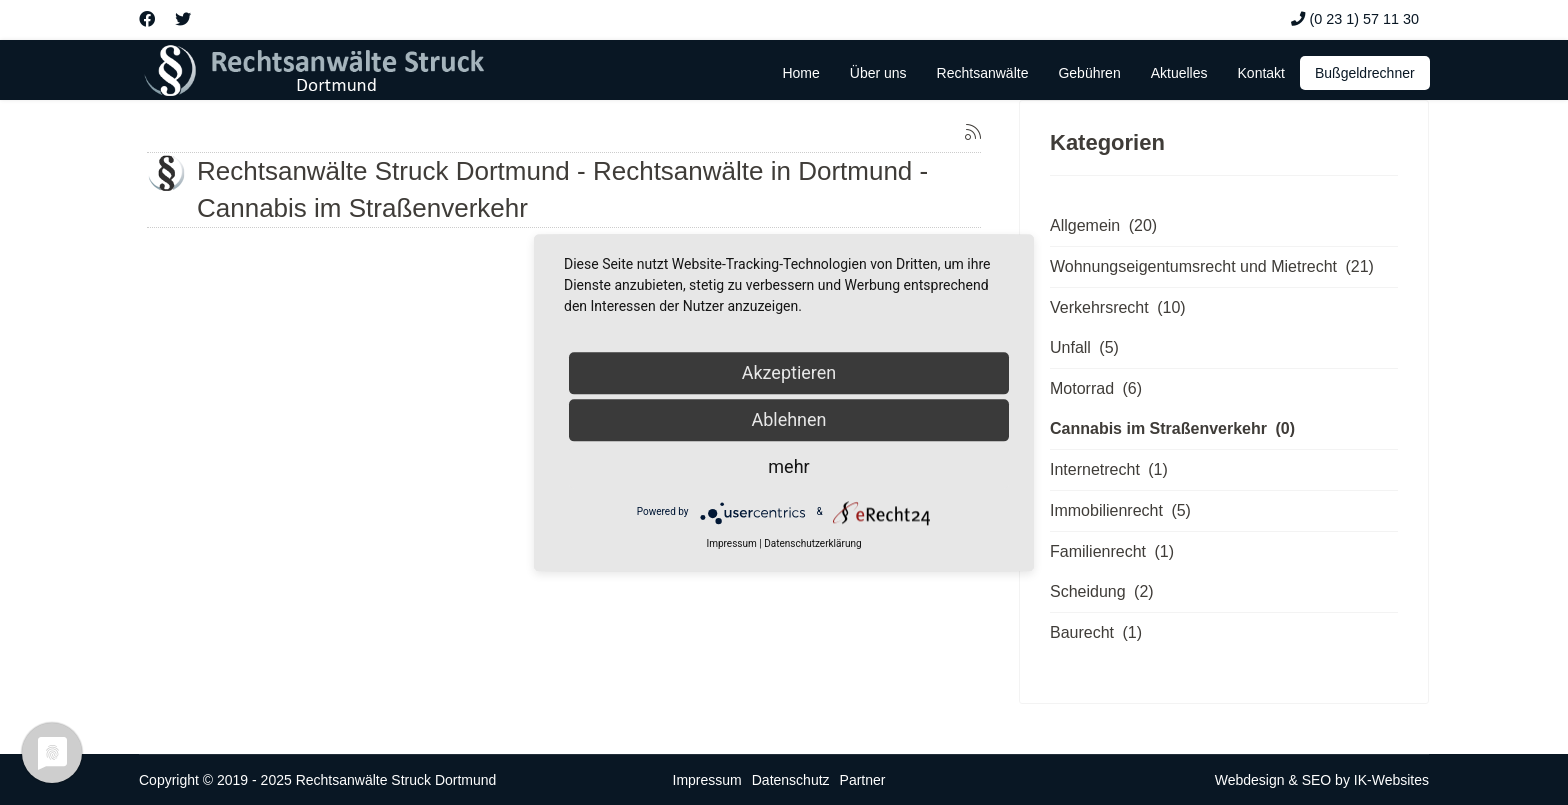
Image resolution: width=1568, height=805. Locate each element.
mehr (788, 466)
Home (800, 73)
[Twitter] (183, 19)
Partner (863, 780)
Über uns (878, 73)
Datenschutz (791, 780)
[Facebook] (147, 19)
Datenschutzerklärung (812, 543)
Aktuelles (1179, 73)
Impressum (707, 780)
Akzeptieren (789, 372)
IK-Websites (1391, 780)
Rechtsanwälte (983, 73)
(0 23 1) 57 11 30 (1364, 19)
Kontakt (1261, 73)
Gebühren (1089, 73)
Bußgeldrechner (1365, 73)
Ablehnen (788, 419)
